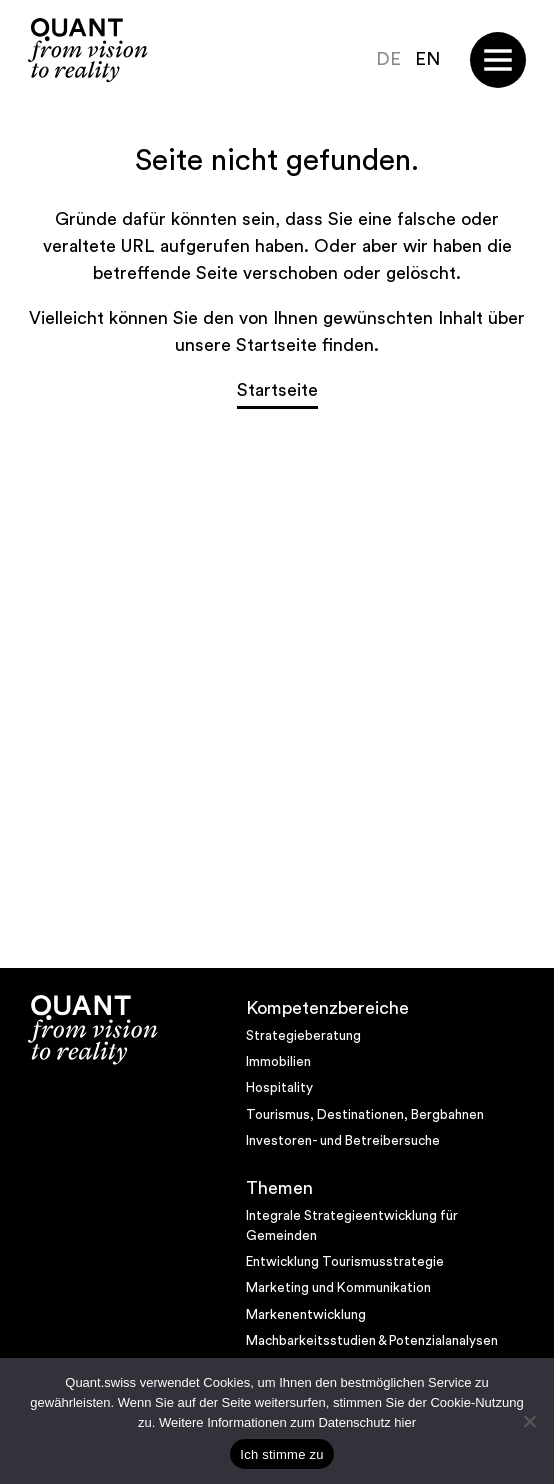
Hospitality (279, 1088)
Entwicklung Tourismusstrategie (345, 1262)
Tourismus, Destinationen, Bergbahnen (365, 1115)
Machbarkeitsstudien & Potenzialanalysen (372, 1341)
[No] (529, 1421)
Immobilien (278, 1062)
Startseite (277, 390)
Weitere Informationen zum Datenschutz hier (287, 1422)
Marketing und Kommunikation (338, 1288)
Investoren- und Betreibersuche (343, 1141)
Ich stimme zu (281, 1454)
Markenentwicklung (306, 1315)
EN (427, 59)
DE (388, 59)
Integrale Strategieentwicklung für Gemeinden (352, 1226)
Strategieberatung (303, 1036)
